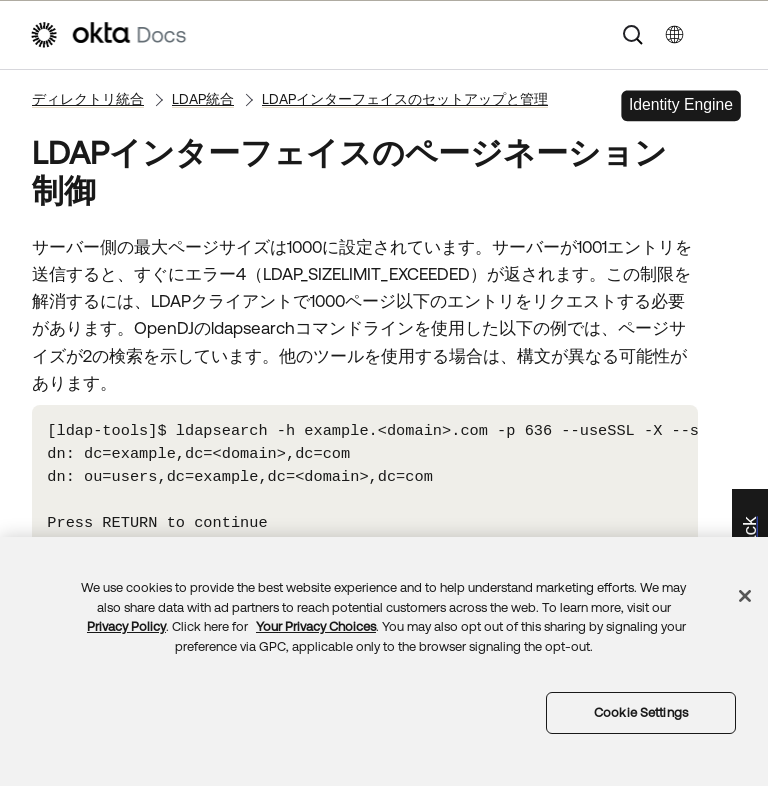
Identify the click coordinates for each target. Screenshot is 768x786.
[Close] (745, 596)
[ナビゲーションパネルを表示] (729, 35)
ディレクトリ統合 (88, 99)
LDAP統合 (203, 99)
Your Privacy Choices (316, 626)
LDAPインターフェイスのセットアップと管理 (405, 99)
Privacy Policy (126, 626)
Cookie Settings (641, 712)
